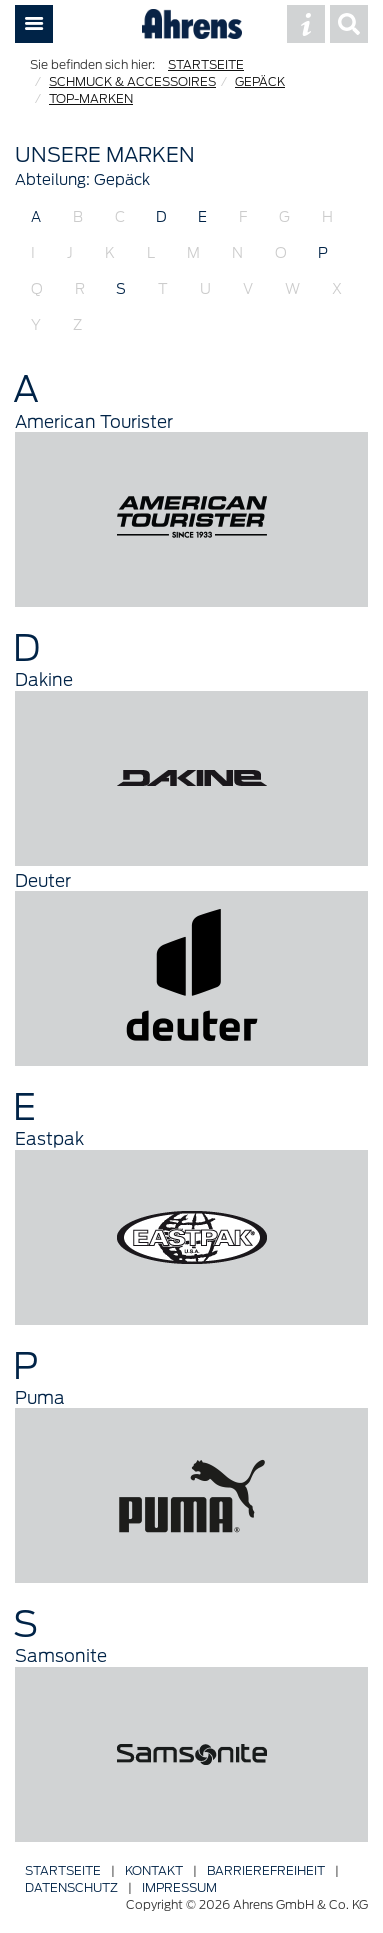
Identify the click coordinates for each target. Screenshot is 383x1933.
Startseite (63, 1870)
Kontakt (154, 1870)
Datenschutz (71, 1887)
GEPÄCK (260, 81)
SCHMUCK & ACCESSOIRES (132, 81)
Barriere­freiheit (266, 1870)
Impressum (179, 1887)
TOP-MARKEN (91, 98)
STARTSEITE (206, 64)
